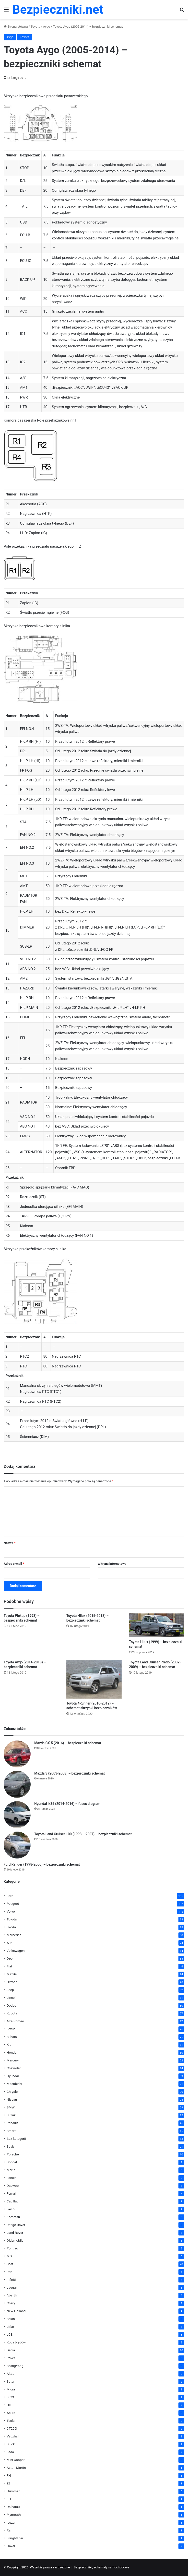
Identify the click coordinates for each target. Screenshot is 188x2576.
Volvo (11, 1911)
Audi (10, 1943)
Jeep (10, 1990)
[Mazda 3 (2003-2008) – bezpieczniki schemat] (17, 1784)
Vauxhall (13, 2436)
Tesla (11, 2421)
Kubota (12, 2013)
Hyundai (13, 2076)
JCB (10, 2334)
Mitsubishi (14, 2084)
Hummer (13, 2491)
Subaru (12, 2037)
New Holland (16, 2311)
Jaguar (12, 2287)
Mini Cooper (15, 2460)
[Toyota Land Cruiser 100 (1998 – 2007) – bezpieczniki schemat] (17, 1845)
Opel (10, 1958)
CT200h (12, 2428)
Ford (10, 1896)
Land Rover (15, 2233)
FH (9, 2475)
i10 (9, 2405)
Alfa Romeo (15, 2021)
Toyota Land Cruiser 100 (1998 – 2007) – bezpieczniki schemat (83, 1834)
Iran (9, 2272)
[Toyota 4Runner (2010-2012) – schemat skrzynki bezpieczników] (94, 1679)
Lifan (10, 2327)
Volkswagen (16, 1951)
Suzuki (11, 2115)
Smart (11, 2131)
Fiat (9, 1966)
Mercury (13, 2060)
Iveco (10, 2209)
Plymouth (14, 2515)
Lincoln (12, 1998)
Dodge (11, 2005)
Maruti (11, 2170)
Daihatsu (13, 2507)
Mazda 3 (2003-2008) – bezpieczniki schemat (69, 1773)
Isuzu (11, 2522)
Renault (12, 2123)
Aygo (46, 26)
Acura (11, 2413)
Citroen (12, 1982)
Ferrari (11, 2193)
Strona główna (16, 26)
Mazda (12, 1974)
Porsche (13, 2154)
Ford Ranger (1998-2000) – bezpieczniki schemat (42, 1864)
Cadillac (13, 2201)
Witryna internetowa (112, 1563)
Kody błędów (16, 2342)
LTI (9, 2499)
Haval (11, 2546)
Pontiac (12, 2248)
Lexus (11, 2029)
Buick (11, 2444)
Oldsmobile (15, 2240)
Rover (11, 2358)
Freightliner (15, 2538)
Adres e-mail (14, 1563)
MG (9, 2256)
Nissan (12, 2099)
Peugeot (13, 1904)
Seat (10, 2264)
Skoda (11, 1927)
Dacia (11, 2350)
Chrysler (13, 2092)
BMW (11, 2107)
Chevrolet (14, 2068)
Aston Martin (16, 2468)
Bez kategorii (16, 2139)
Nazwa (9, 1543)
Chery (11, 2303)
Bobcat (12, 2162)
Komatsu (13, 2217)
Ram (10, 2530)
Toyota (35, 26)
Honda (11, 2052)
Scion (11, 2319)
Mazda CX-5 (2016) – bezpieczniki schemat (67, 1743)
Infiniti (11, 2280)
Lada (10, 2452)
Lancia (11, 2178)
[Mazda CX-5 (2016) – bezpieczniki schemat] (17, 1754)
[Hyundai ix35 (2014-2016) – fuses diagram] (17, 1814)
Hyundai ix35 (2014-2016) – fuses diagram (67, 1804)
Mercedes (14, 1935)
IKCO (10, 2397)
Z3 (9, 2483)
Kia (9, 2045)
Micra (11, 2389)
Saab (10, 2146)
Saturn (11, 2381)
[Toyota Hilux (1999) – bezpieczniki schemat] (156, 1625)
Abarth (12, 2295)
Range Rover (16, 2225)
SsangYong (15, 2366)
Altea (10, 2374)
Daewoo (13, 2186)
